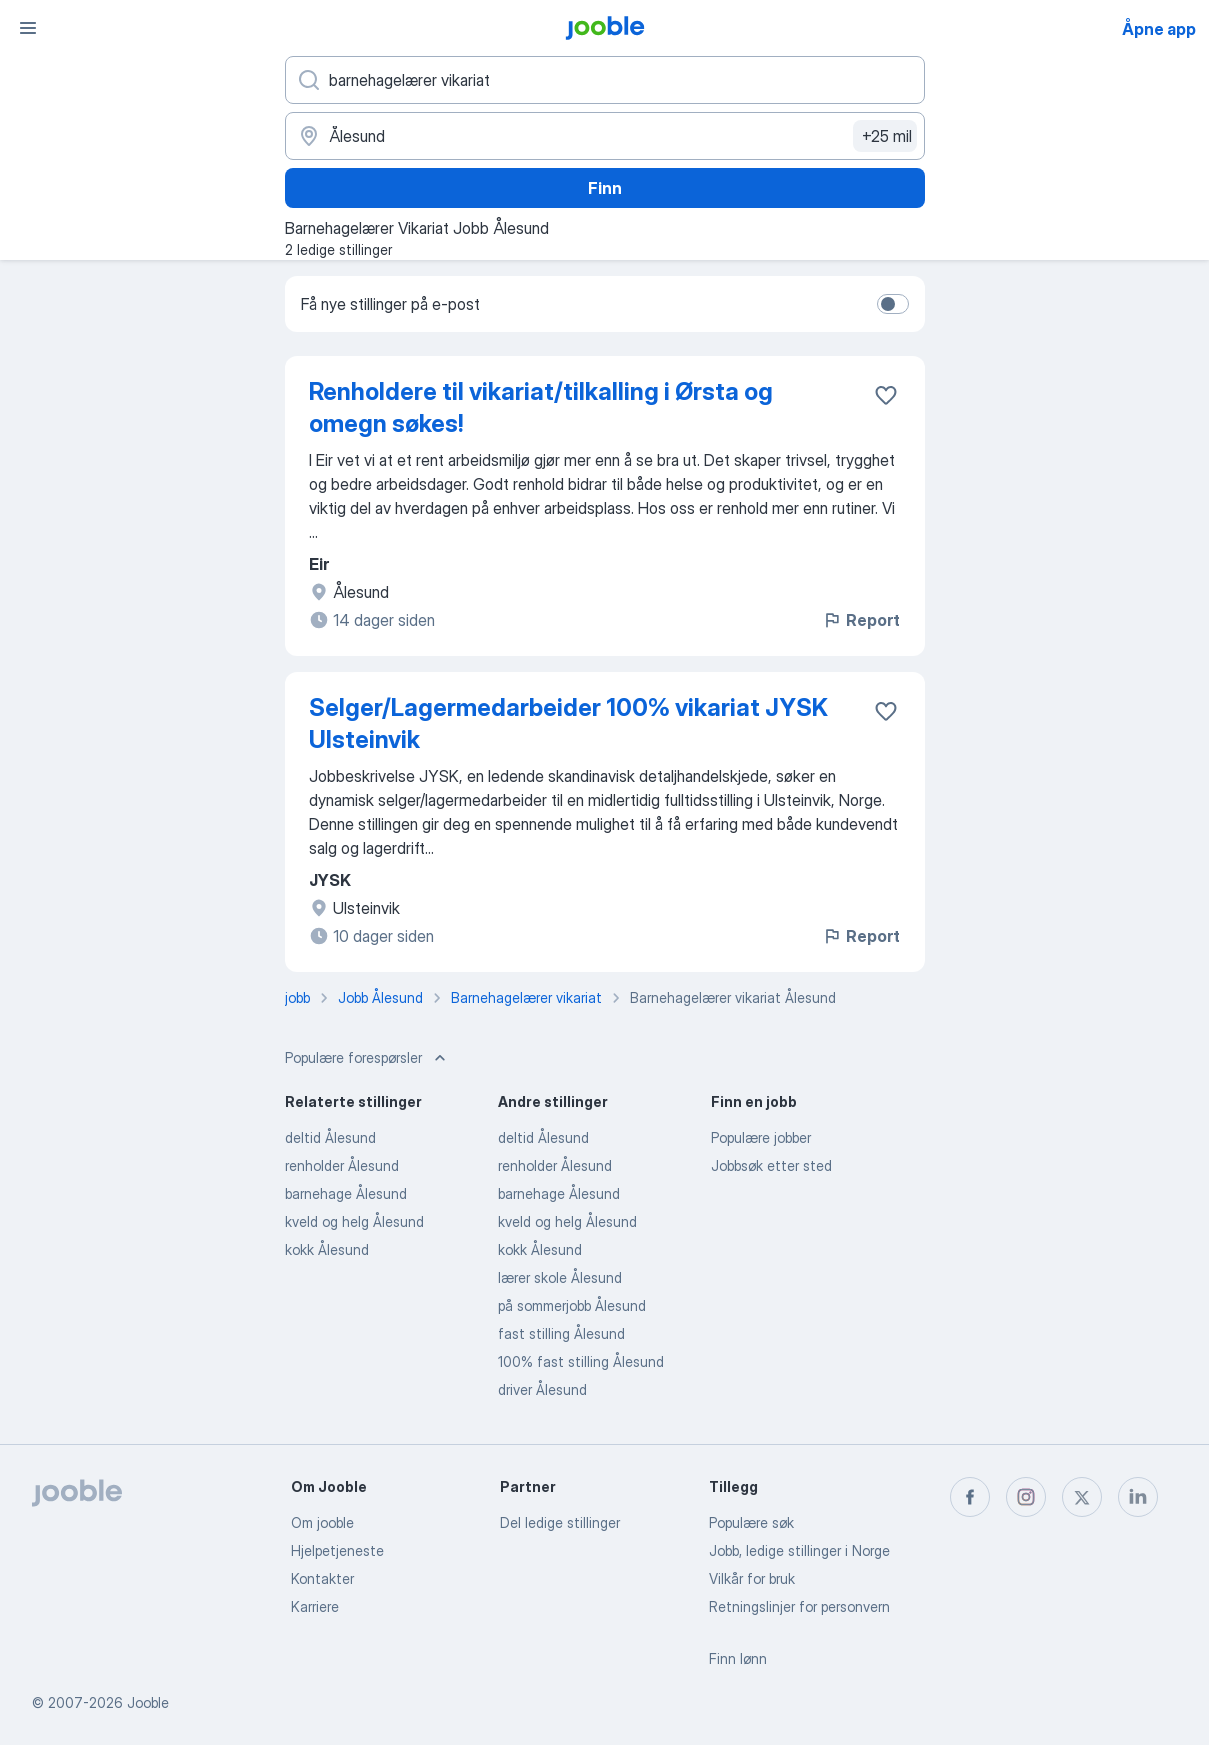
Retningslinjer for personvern (799, 1606)
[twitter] (1082, 1497)
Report (861, 620)
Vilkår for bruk (752, 1578)
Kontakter (322, 1578)
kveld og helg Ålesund (354, 1221)
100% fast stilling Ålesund (581, 1361)
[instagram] (1026, 1497)
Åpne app (1159, 29)
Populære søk (751, 1522)
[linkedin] (1138, 1497)
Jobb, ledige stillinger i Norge (799, 1550)
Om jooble (322, 1522)
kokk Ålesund (327, 1249)
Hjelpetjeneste (337, 1550)
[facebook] (970, 1497)
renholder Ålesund (342, 1165)
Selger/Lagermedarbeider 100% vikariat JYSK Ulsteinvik (568, 723)
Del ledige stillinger (560, 1522)
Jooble (148, 1702)
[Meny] (28, 28)
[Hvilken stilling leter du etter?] (605, 80)
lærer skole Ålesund (560, 1277)
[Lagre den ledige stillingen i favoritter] (886, 395)
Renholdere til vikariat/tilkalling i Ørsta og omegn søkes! (541, 407)
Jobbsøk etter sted (771, 1165)
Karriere (315, 1606)
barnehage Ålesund (346, 1193)
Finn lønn (738, 1658)
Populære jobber (761, 1137)
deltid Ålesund (330, 1137)
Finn (605, 188)
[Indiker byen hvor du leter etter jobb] (605, 136)
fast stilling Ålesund (561, 1333)
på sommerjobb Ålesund (572, 1305)
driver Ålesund (542, 1389)
